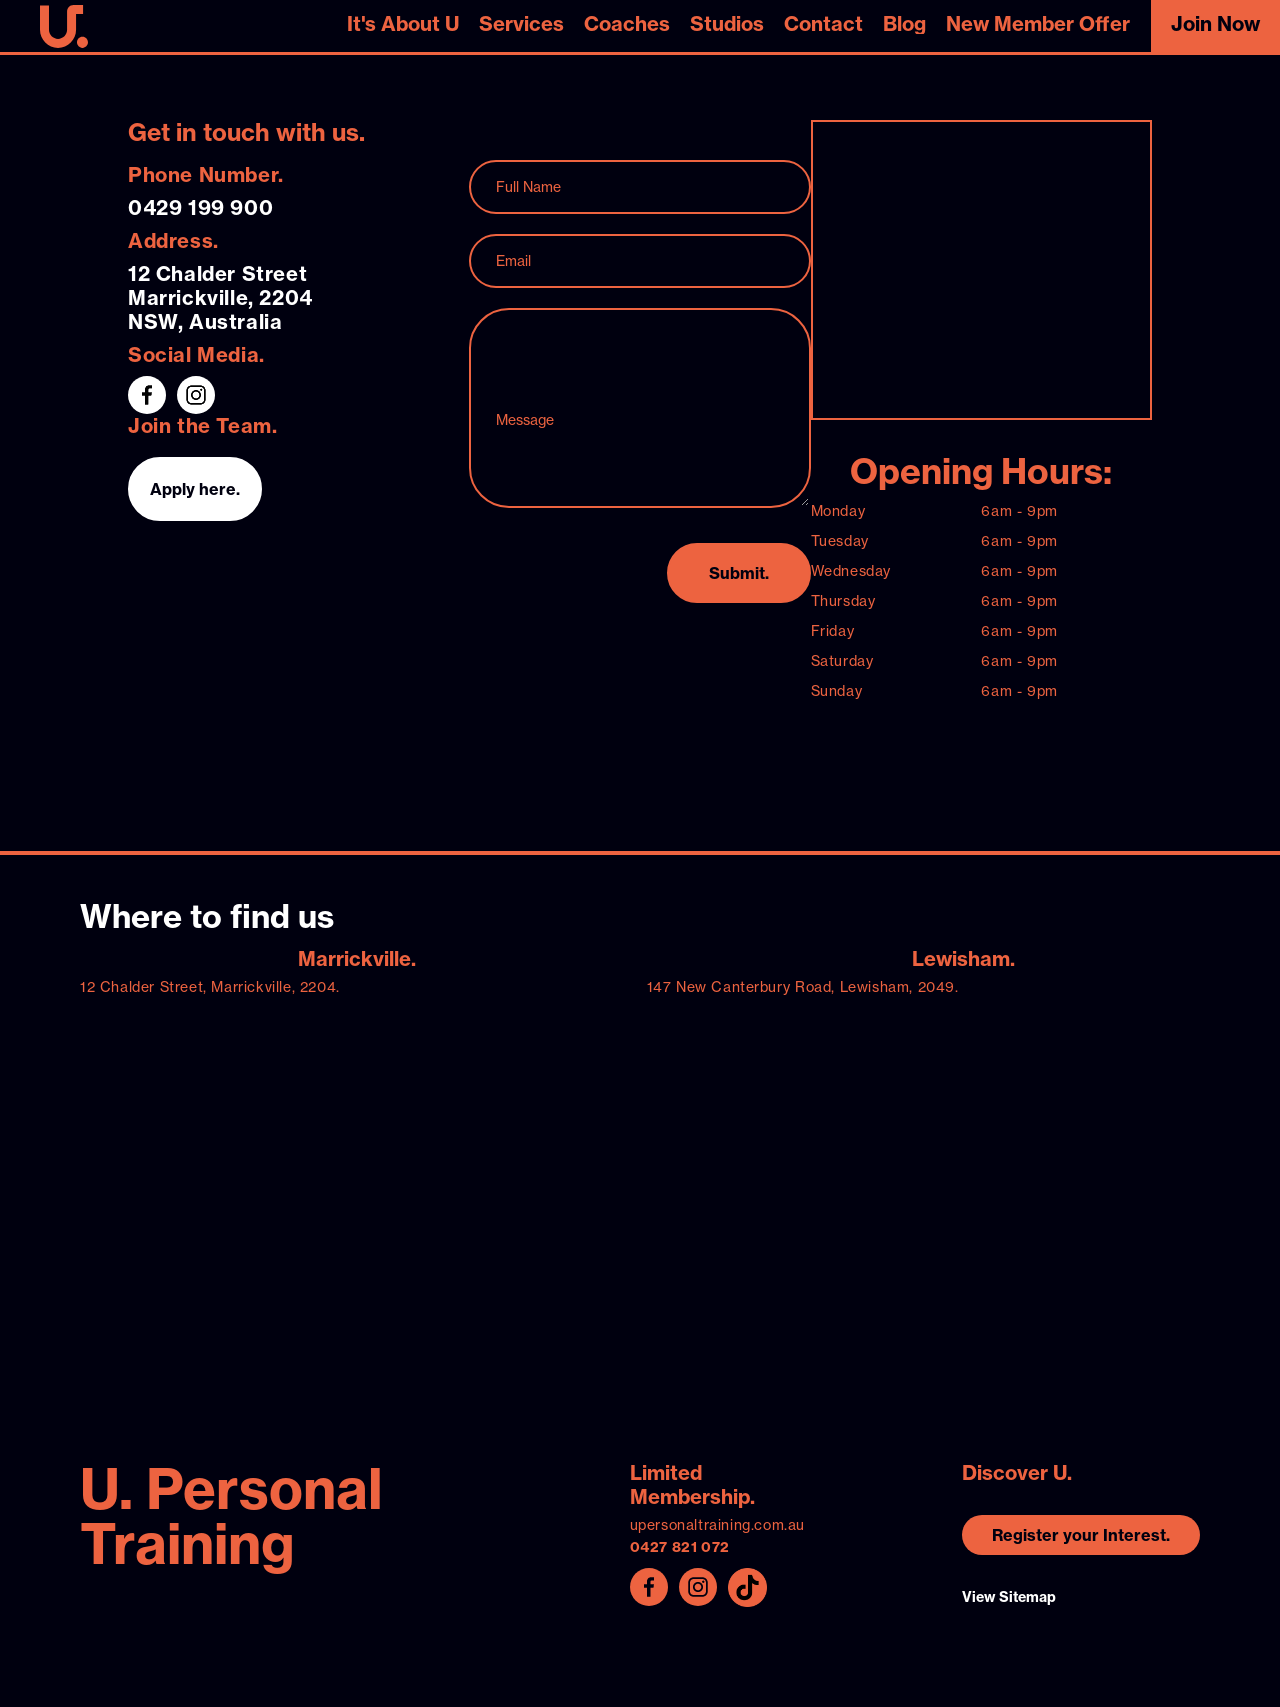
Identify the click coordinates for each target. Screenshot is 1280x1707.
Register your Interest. (1081, 1535)
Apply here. (195, 489)
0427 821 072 (680, 1547)
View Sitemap (1009, 1597)
